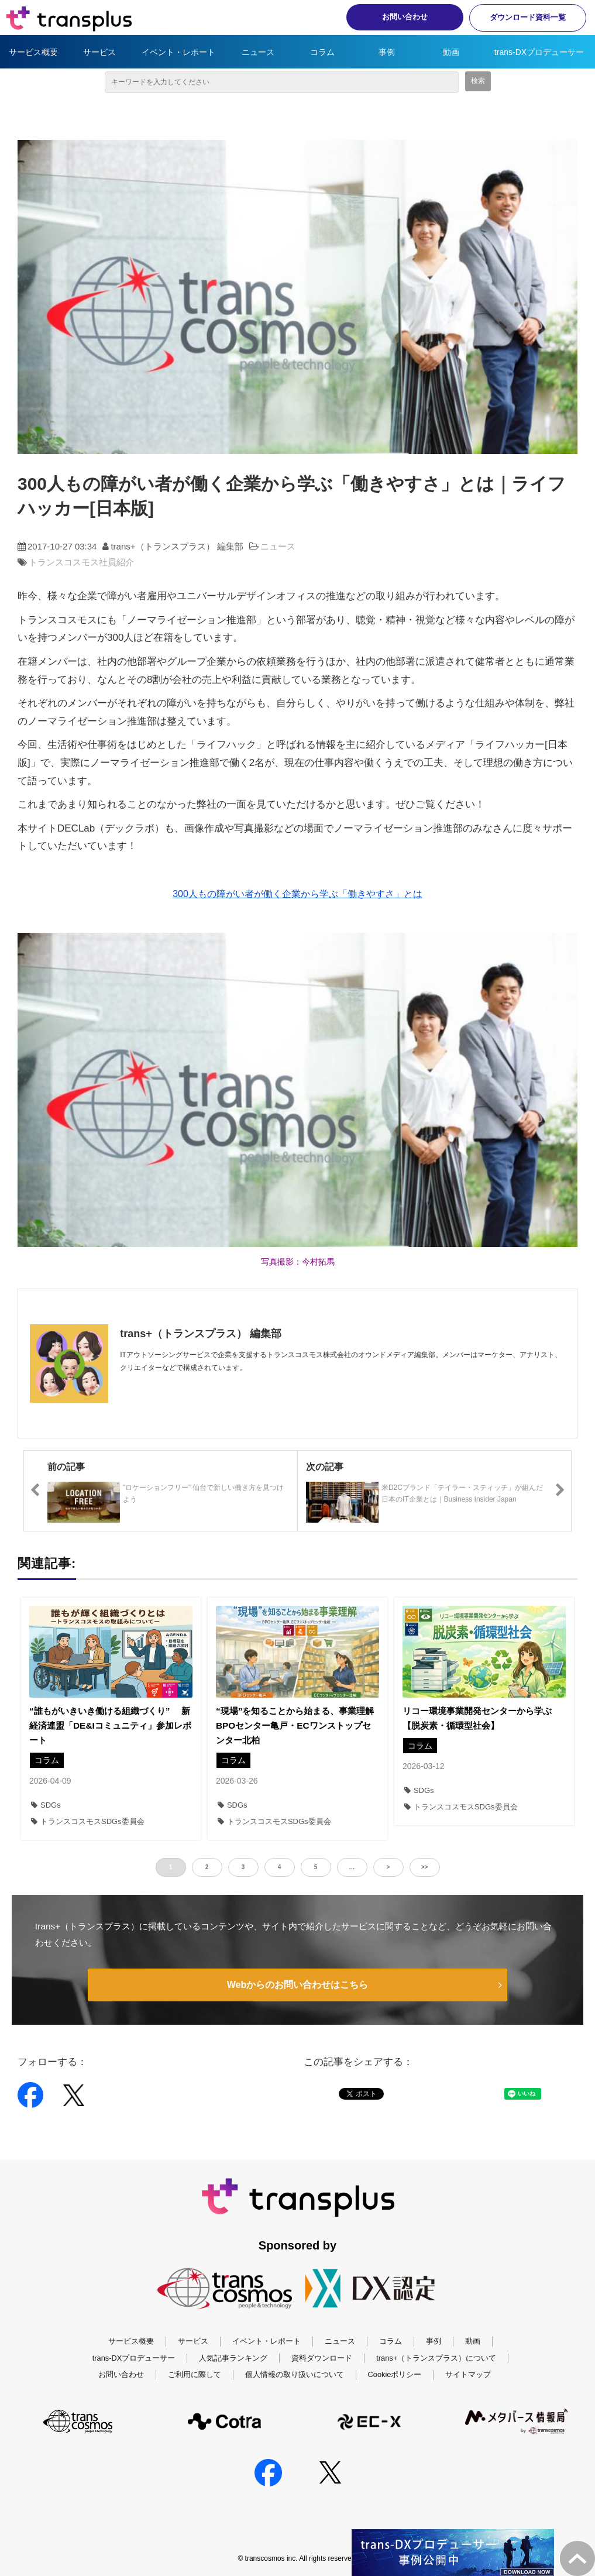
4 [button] (279, 1867)
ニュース (258, 52)
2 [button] (207, 1867)
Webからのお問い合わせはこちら (297, 1985)
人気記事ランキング (233, 2358)
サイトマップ (468, 2374)
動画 (451, 52)
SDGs (46, 1805)
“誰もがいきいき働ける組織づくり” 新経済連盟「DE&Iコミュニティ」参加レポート (110, 1725)
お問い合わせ (405, 16)
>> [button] (424, 1867)
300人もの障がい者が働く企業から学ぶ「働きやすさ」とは (297, 894)
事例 (387, 52)
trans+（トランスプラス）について (436, 2358)
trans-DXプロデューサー (539, 52)
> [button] (388, 1867)
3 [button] (243, 1867)
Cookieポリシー (395, 2374)
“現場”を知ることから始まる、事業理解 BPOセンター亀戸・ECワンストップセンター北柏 (297, 1725)
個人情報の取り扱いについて (294, 2374)
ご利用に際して (194, 2374)
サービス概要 (33, 52)
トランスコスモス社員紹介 (81, 562)
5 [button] (316, 1867)
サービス (99, 52)
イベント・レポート (178, 52)
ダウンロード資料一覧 (528, 17)
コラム (322, 52)
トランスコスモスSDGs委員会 (88, 1821)
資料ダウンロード (321, 2358)
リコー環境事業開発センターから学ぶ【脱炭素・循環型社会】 (477, 1718)
